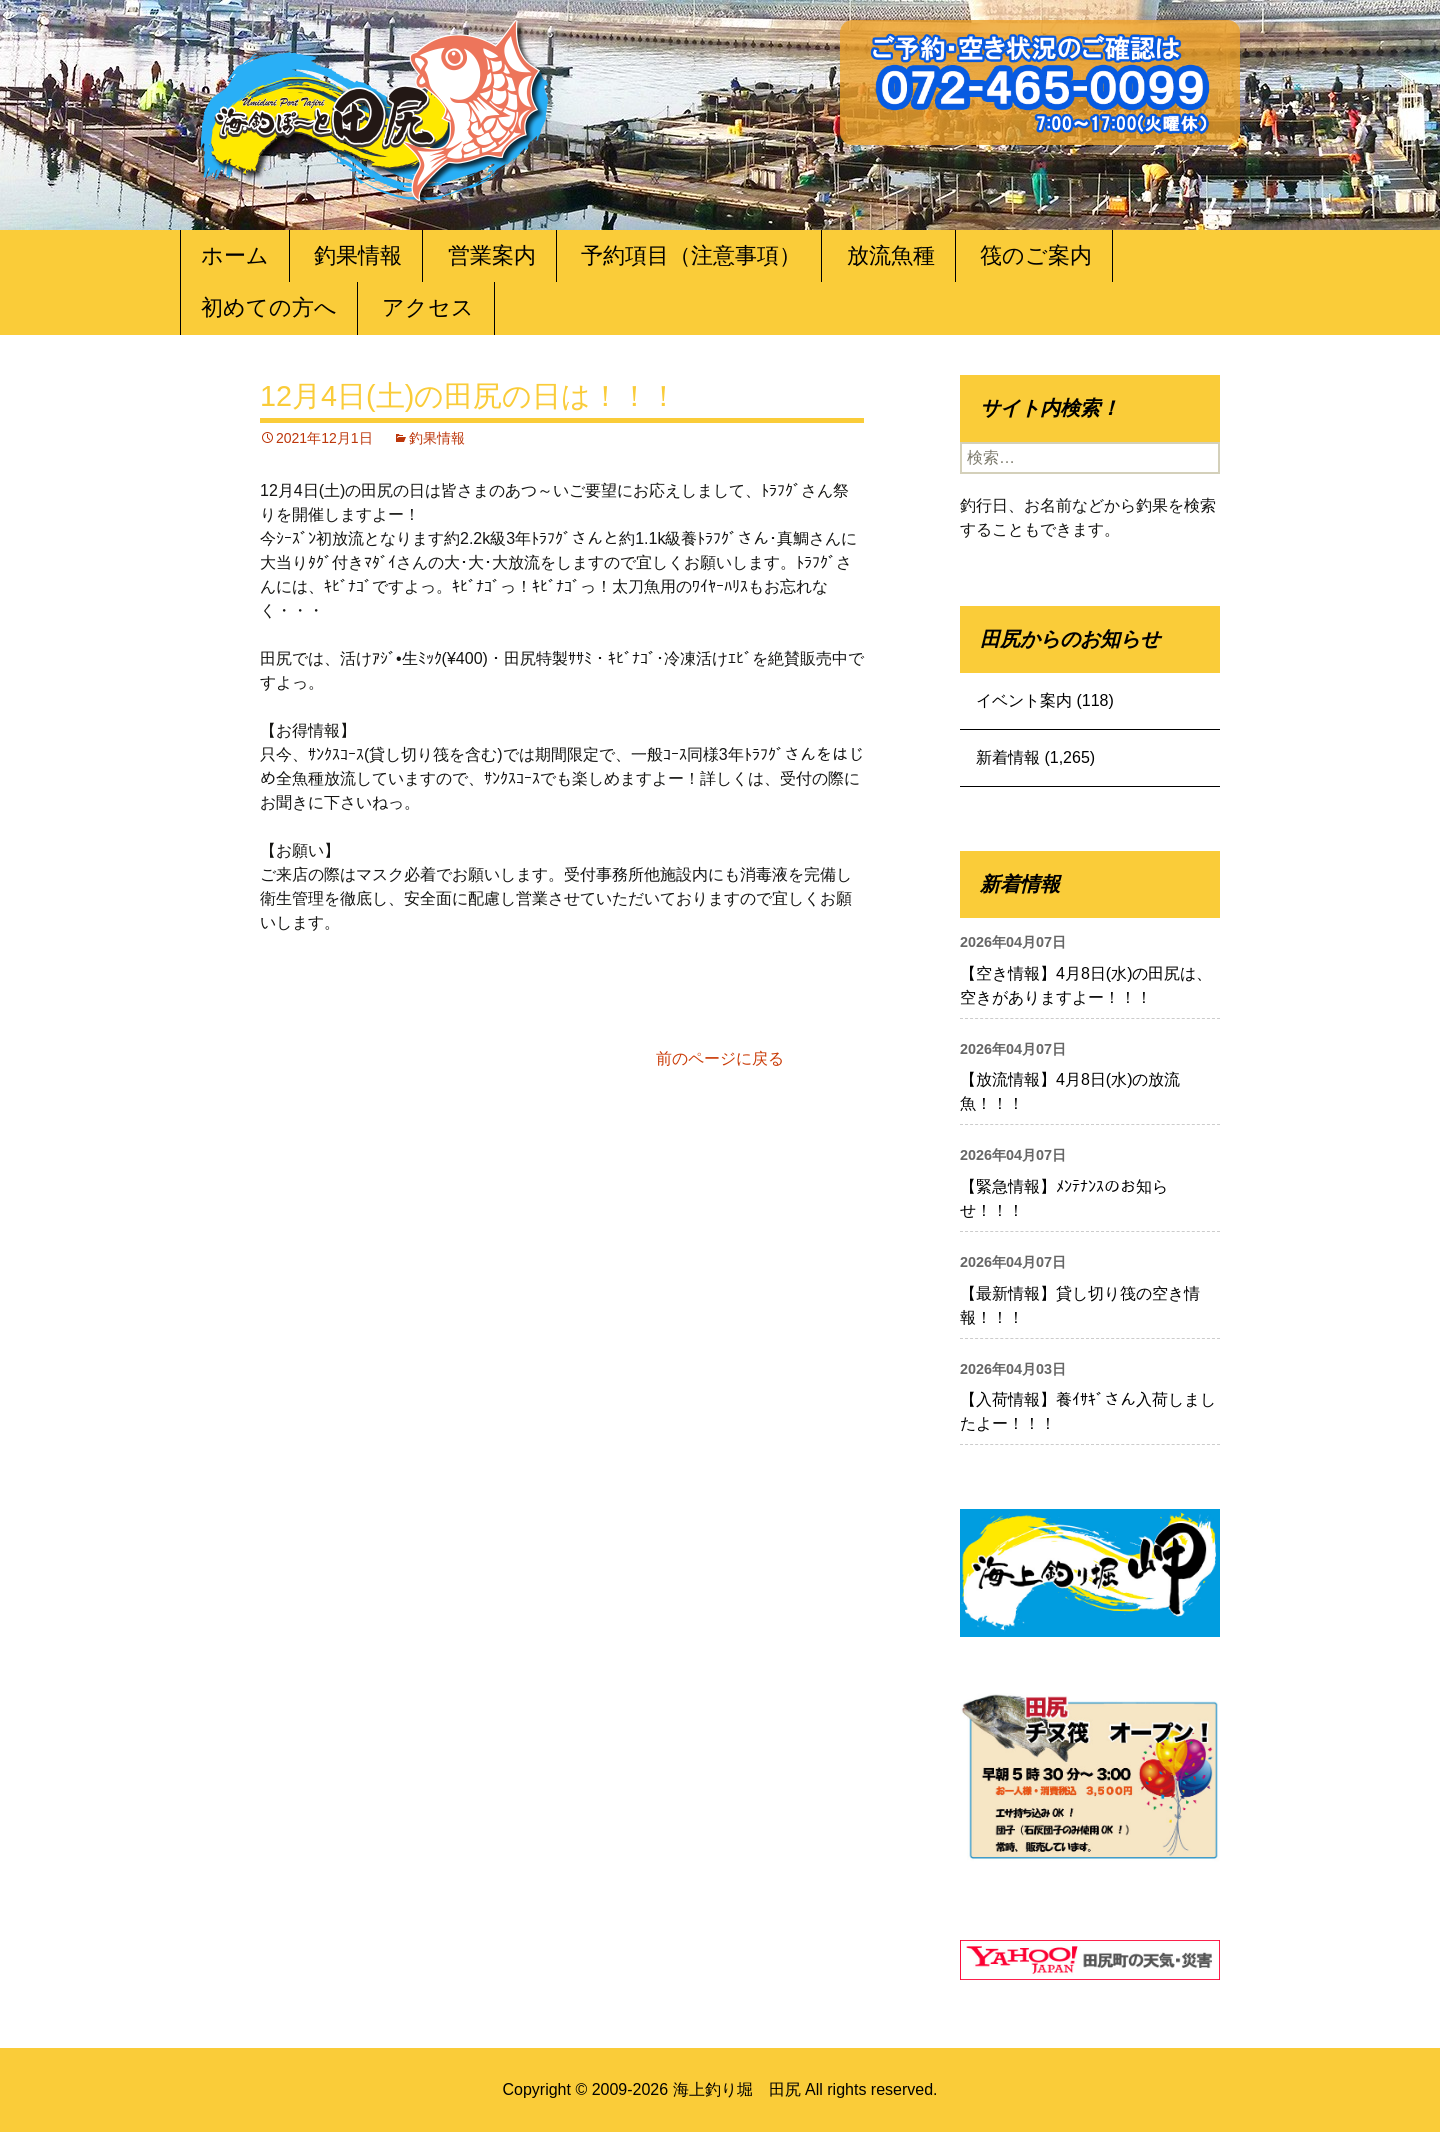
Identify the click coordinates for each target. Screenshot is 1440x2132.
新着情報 (1008, 757)
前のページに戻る (720, 1058)
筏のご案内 (1036, 255)
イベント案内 (1024, 700)
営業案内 (492, 255)
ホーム (235, 255)
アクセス (428, 307)
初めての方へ (269, 307)
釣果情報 (358, 255)
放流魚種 (891, 255)
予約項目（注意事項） (691, 255)
